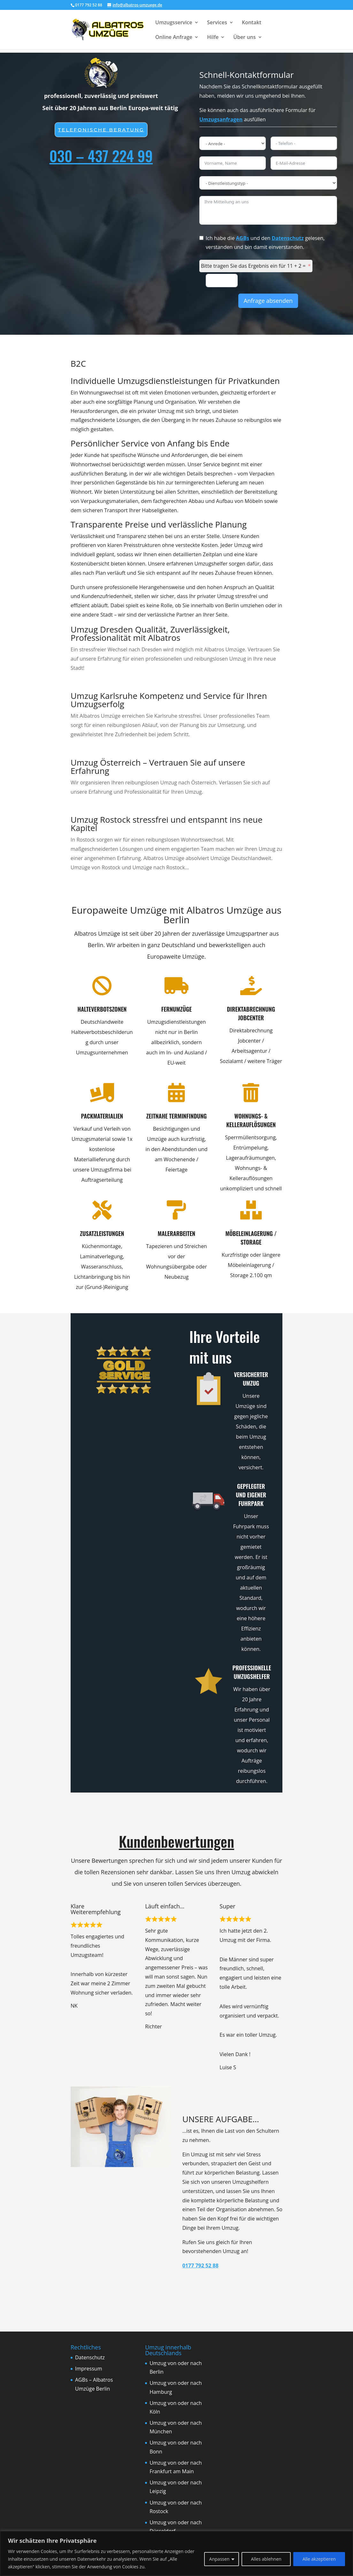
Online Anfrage (173, 38)
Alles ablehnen (266, 2559)
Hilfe (213, 38)
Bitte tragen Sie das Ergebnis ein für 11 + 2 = (253, 265)
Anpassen (219, 2559)
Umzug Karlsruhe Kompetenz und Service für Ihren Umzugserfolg (169, 700)
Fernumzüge (164, 1009)
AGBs (242, 238)
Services (217, 23)
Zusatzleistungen (90, 1233)
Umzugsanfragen (220, 119)
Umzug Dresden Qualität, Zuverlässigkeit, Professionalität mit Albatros (150, 633)
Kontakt (251, 23)
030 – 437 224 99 (101, 155)
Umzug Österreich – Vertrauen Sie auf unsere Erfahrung (158, 766)
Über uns (244, 38)
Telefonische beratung (101, 129)
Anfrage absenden (268, 300)
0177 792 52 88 (200, 2265)
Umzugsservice (173, 23)
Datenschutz (287, 238)
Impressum (88, 2368)
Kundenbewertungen (176, 1841)
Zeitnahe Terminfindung (164, 1116)
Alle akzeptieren (319, 2559)
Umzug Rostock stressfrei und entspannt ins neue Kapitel (167, 824)
